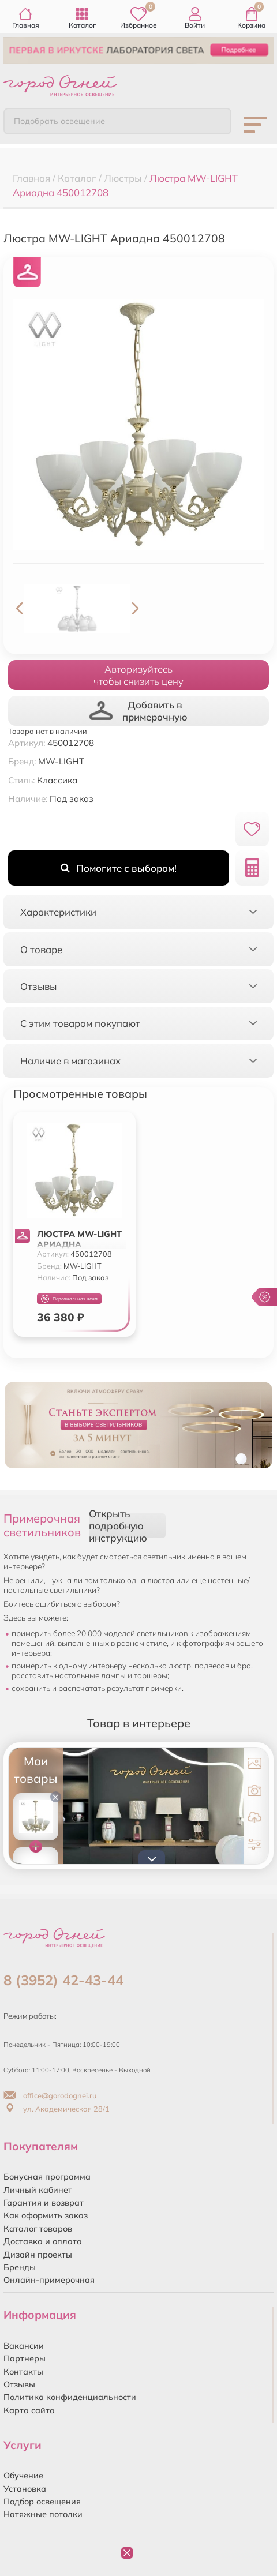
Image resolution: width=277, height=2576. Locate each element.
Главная (25, 18)
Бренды (19, 2267)
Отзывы (19, 2384)
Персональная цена (69, 1299)
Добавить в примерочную (138, 711)
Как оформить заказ (45, 2215)
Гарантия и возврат (43, 2203)
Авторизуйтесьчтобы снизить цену (138, 675)
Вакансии (23, 2346)
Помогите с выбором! (119, 868)
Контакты (23, 2372)
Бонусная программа (47, 2177)
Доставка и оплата (42, 2241)
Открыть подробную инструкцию (118, 1525)
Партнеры (24, 2358)
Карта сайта (29, 2410)
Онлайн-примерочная (49, 2280)
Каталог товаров (37, 2228)
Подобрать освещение (59, 121)
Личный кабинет (37, 2190)
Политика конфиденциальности (69, 2397)
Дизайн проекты (37, 2254)
